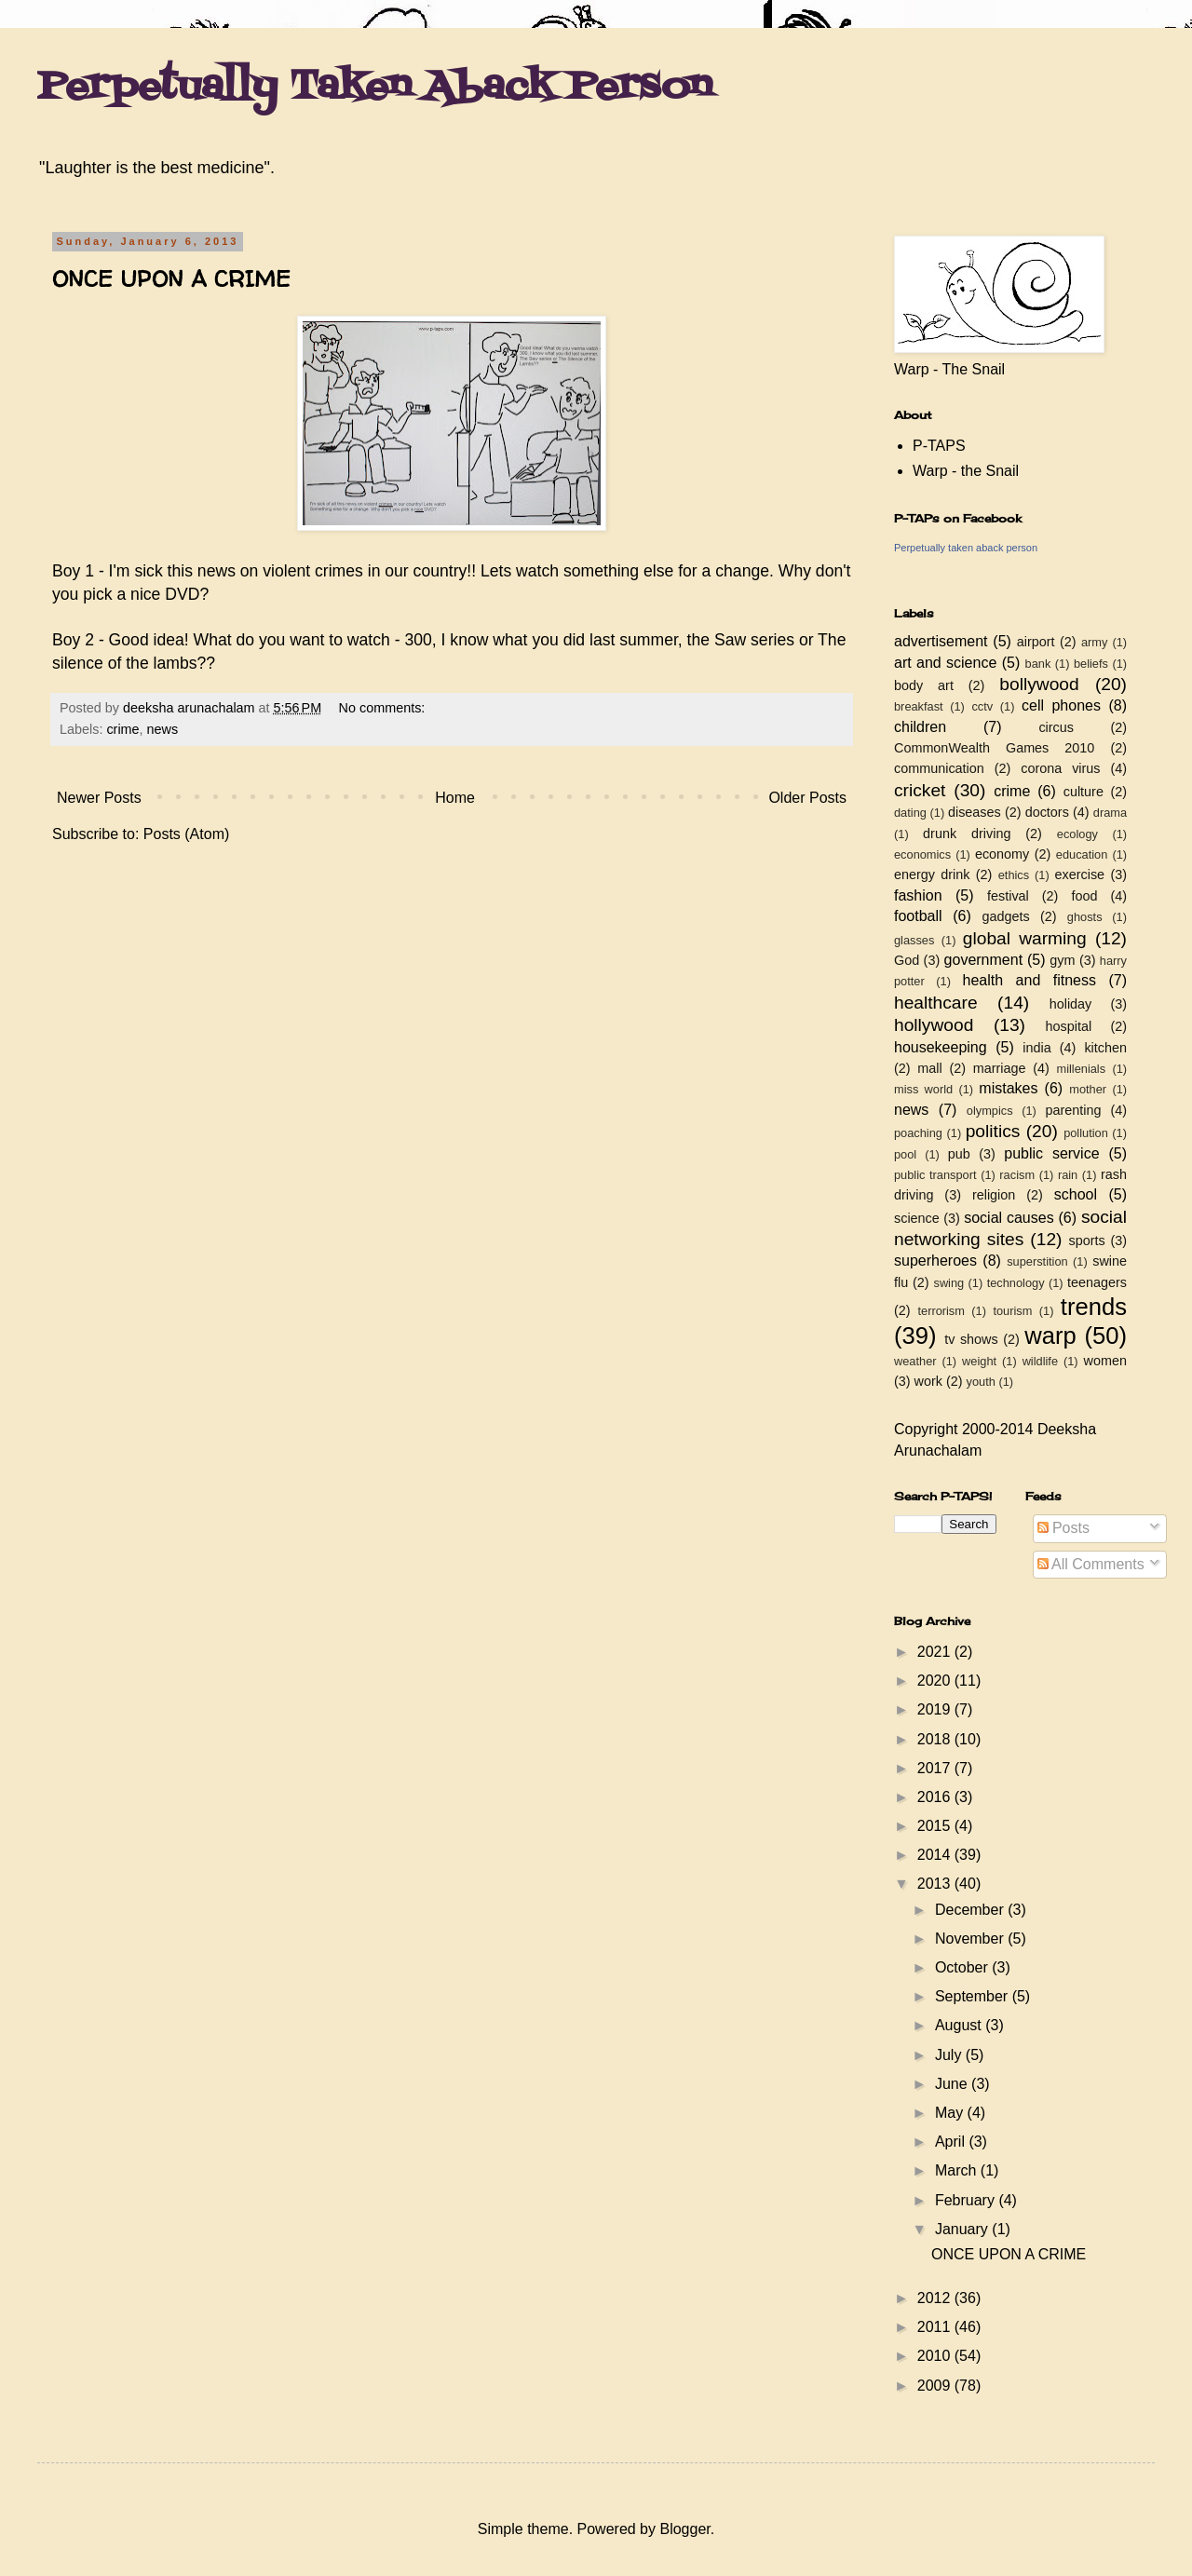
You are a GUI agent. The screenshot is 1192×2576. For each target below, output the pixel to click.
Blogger (684, 2529)
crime (122, 729)
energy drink (932, 874)
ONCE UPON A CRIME (171, 279)
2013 (936, 1883)
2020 (936, 1680)
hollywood (933, 1025)
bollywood (1038, 684)
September (973, 1996)
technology (1016, 1283)
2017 (936, 1768)
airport (1036, 641)
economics (922, 854)
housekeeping (940, 1047)
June (953, 2084)
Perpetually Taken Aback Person (374, 87)
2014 (936, 1855)
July (950, 2055)
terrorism (940, 1311)
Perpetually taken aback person (965, 547)
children (920, 727)
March (958, 2170)
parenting (1073, 1110)
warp (1050, 1335)
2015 (936, 1826)
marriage (999, 1068)
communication (939, 768)
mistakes (1008, 1088)
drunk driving (966, 833)
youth (981, 1382)
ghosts (1085, 917)
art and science (945, 663)
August (960, 2025)
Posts (1063, 1528)
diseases (974, 812)
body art (924, 685)
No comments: (384, 707)
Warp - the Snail (966, 471)
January (963, 2229)
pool (905, 1154)
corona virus (1060, 768)
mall (929, 1068)
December (971, 1910)
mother (1087, 1089)
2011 (936, 2327)
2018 (936, 1739)
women (1105, 1360)
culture (1083, 791)
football (918, 916)
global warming (1025, 938)
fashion (918, 895)
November (971, 1938)
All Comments (1091, 1564)
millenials (1080, 1069)
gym (1062, 960)
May (951, 2113)
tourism (1012, 1311)
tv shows (971, 1339)
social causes (1008, 1218)
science (917, 1218)
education (1082, 854)
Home (455, 798)
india (1036, 1047)
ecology (1077, 834)
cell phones (1061, 705)
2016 (936, 1797)
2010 (936, 2356)
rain (1067, 1175)
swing (948, 1283)
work (928, 1381)
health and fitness (1029, 980)
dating (910, 813)
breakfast (918, 706)
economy (1002, 854)
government (983, 960)
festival (1008, 895)
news (163, 729)
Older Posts (807, 798)
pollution (1085, 1133)
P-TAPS (939, 446)
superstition (1037, 1261)
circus (1056, 727)
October (963, 1967)
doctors (1047, 812)
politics (993, 1131)
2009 (936, 2385)
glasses (914, 940)
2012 (936, 2298)
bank (1038, 664)
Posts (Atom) (186, 834)
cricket (919, 790)
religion (993, 1194)
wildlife (1040, 1361)
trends (1094, 1307)
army (1094, 642)
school (1075, 1194)
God (906, 960)
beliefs (1091, 664)
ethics (1013, 875)
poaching (918, 1133)
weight (979, 1361)
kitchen (1105, 1047)
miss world (923, 1089)
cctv (982, 706)
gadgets (1006, 916)
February (966, 2200)
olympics (990, 1111)
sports (1087, 1240)
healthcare (936, 1002)
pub (959, 1153)
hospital (1069, 1026)
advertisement (941, 641)
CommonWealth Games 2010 (994, 747)
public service (1051, 1153)
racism (1017, 1175)
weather (915, 1361)
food (1084, 895)
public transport (935, 1175)
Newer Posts (99, 798)
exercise (1080, 874)
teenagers (1097, 1282)
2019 (936, 1709)
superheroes (935, 1260)
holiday (1071, 1004)
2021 (936, 1652)
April (951, 2141)
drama (1110, 813)
